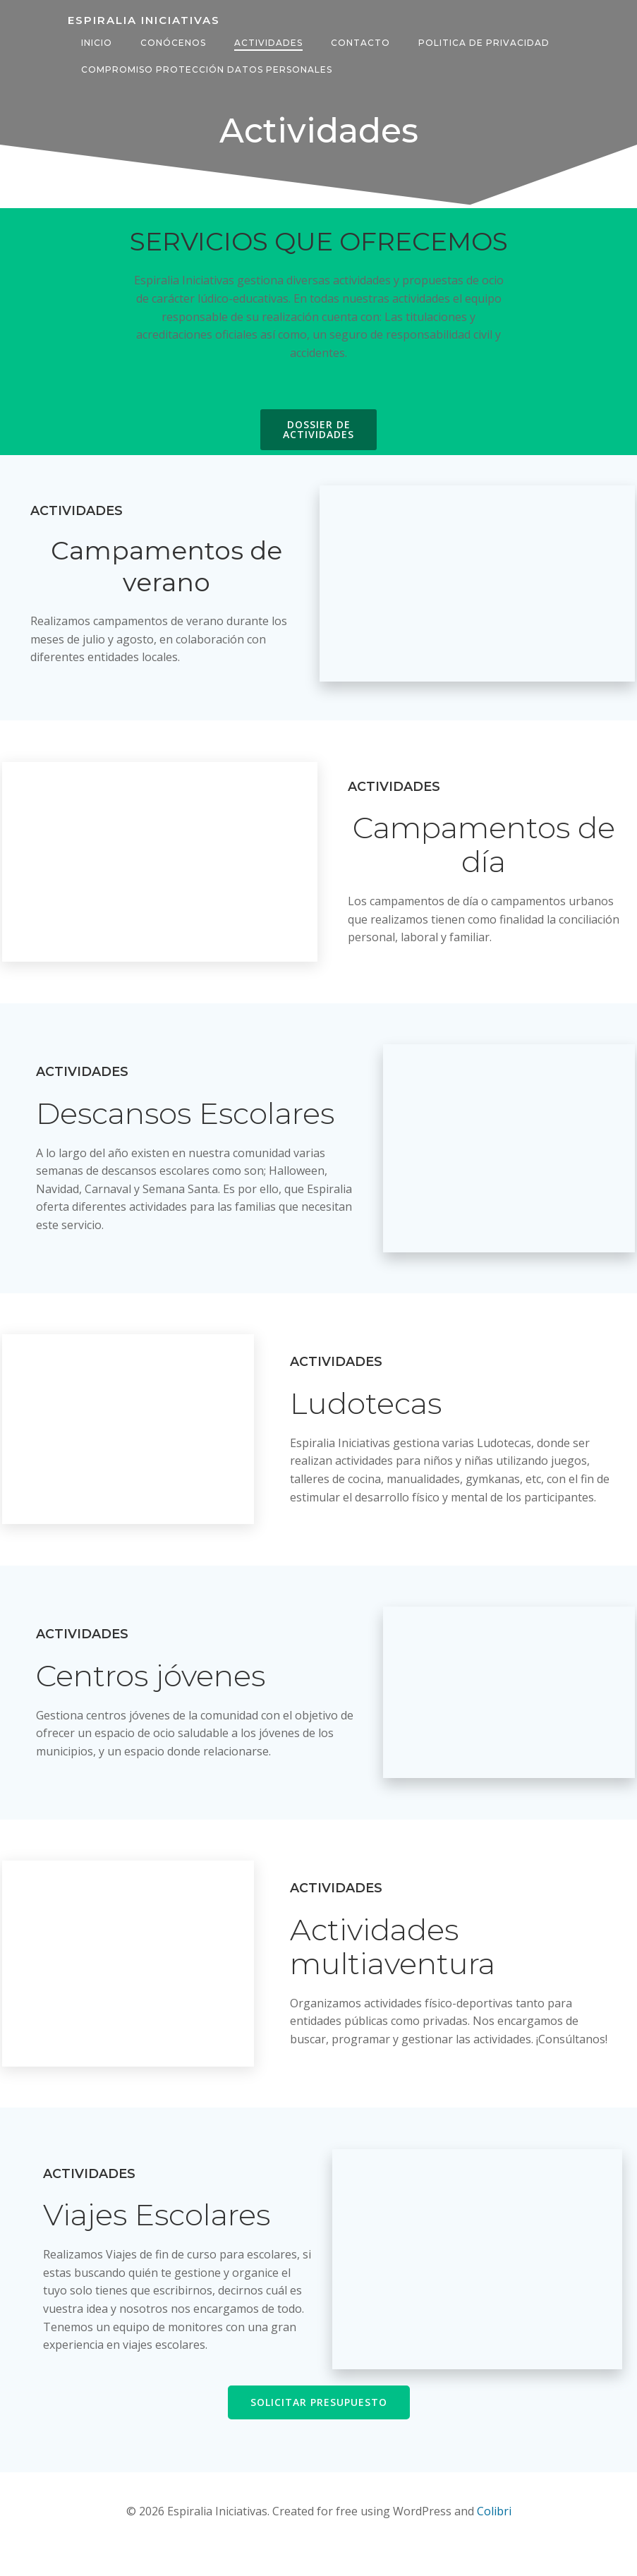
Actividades (266, 27)
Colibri (494, 2538)
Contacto (358, 27)
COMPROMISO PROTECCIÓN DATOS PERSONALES (204, 54)
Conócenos (171, 27)
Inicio (94, 27)
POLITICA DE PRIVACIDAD (481, 27)
